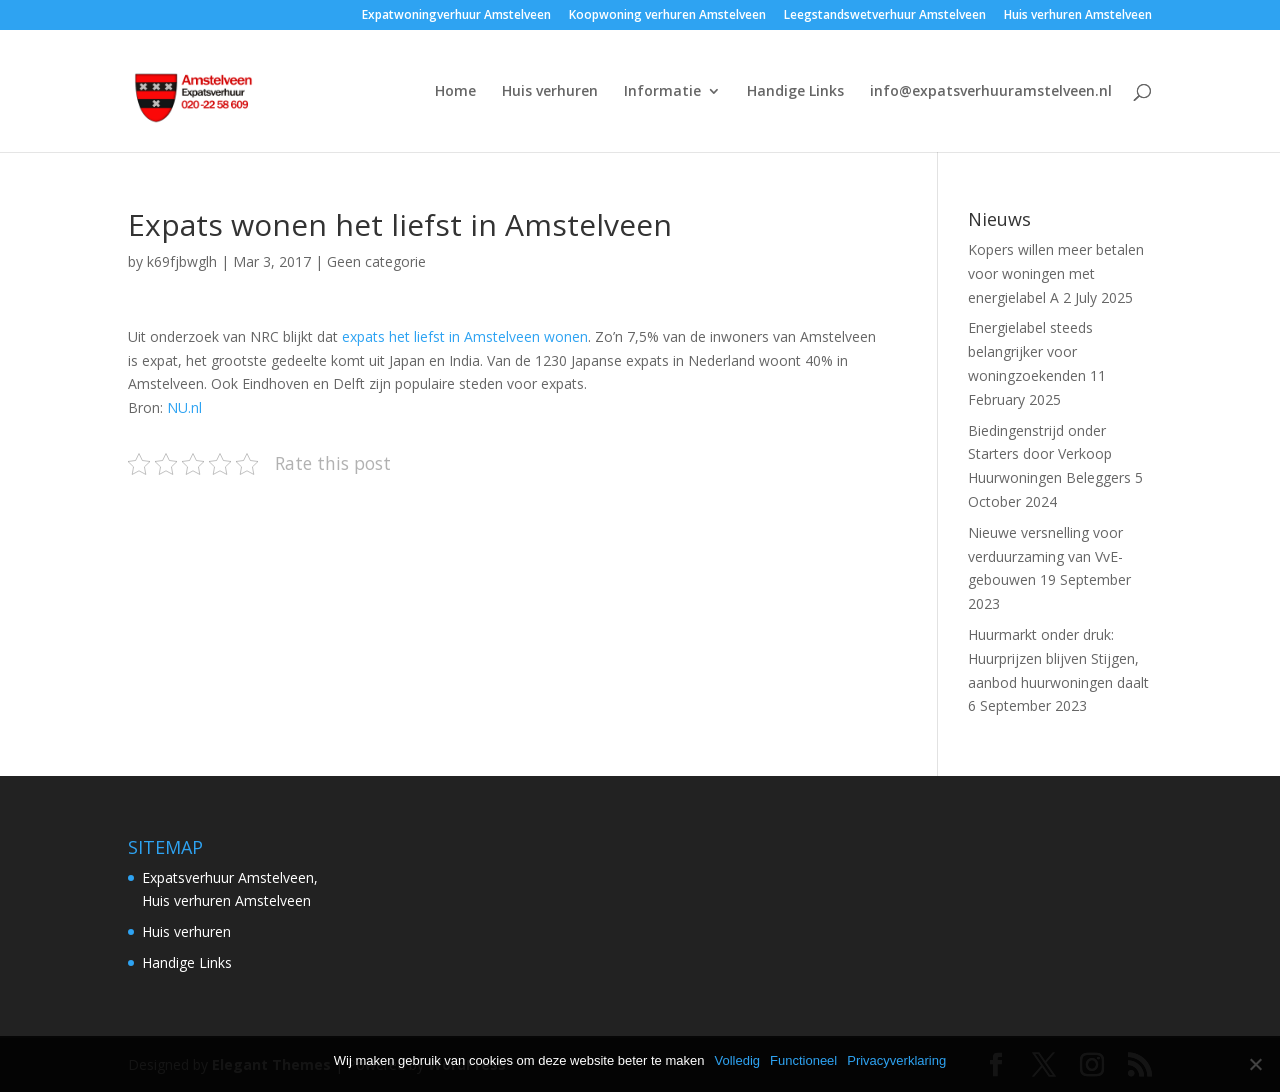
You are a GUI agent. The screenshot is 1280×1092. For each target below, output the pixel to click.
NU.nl (184, 407)
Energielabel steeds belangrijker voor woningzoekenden (1030, 351)
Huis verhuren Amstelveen (1078, 16)
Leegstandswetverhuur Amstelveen (885, 16)
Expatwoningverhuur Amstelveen (456, 16)
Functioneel (803, 1060)
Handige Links (795, 92)
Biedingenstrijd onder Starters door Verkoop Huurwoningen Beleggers (1049, 454)
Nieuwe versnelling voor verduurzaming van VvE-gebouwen (1045, 556)
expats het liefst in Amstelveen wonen (465, 336)
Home (455, 92)
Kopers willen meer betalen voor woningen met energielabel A (1056, 273)
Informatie (662, 92)
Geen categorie (376, 261)
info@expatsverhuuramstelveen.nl (991, 92)
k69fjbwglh (182, 261)
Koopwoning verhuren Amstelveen (667, 16)
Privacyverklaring (896, 1060)
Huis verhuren (550, 92)
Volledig (737, 1060)
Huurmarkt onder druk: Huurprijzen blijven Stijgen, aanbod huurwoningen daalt (1058, 658)
